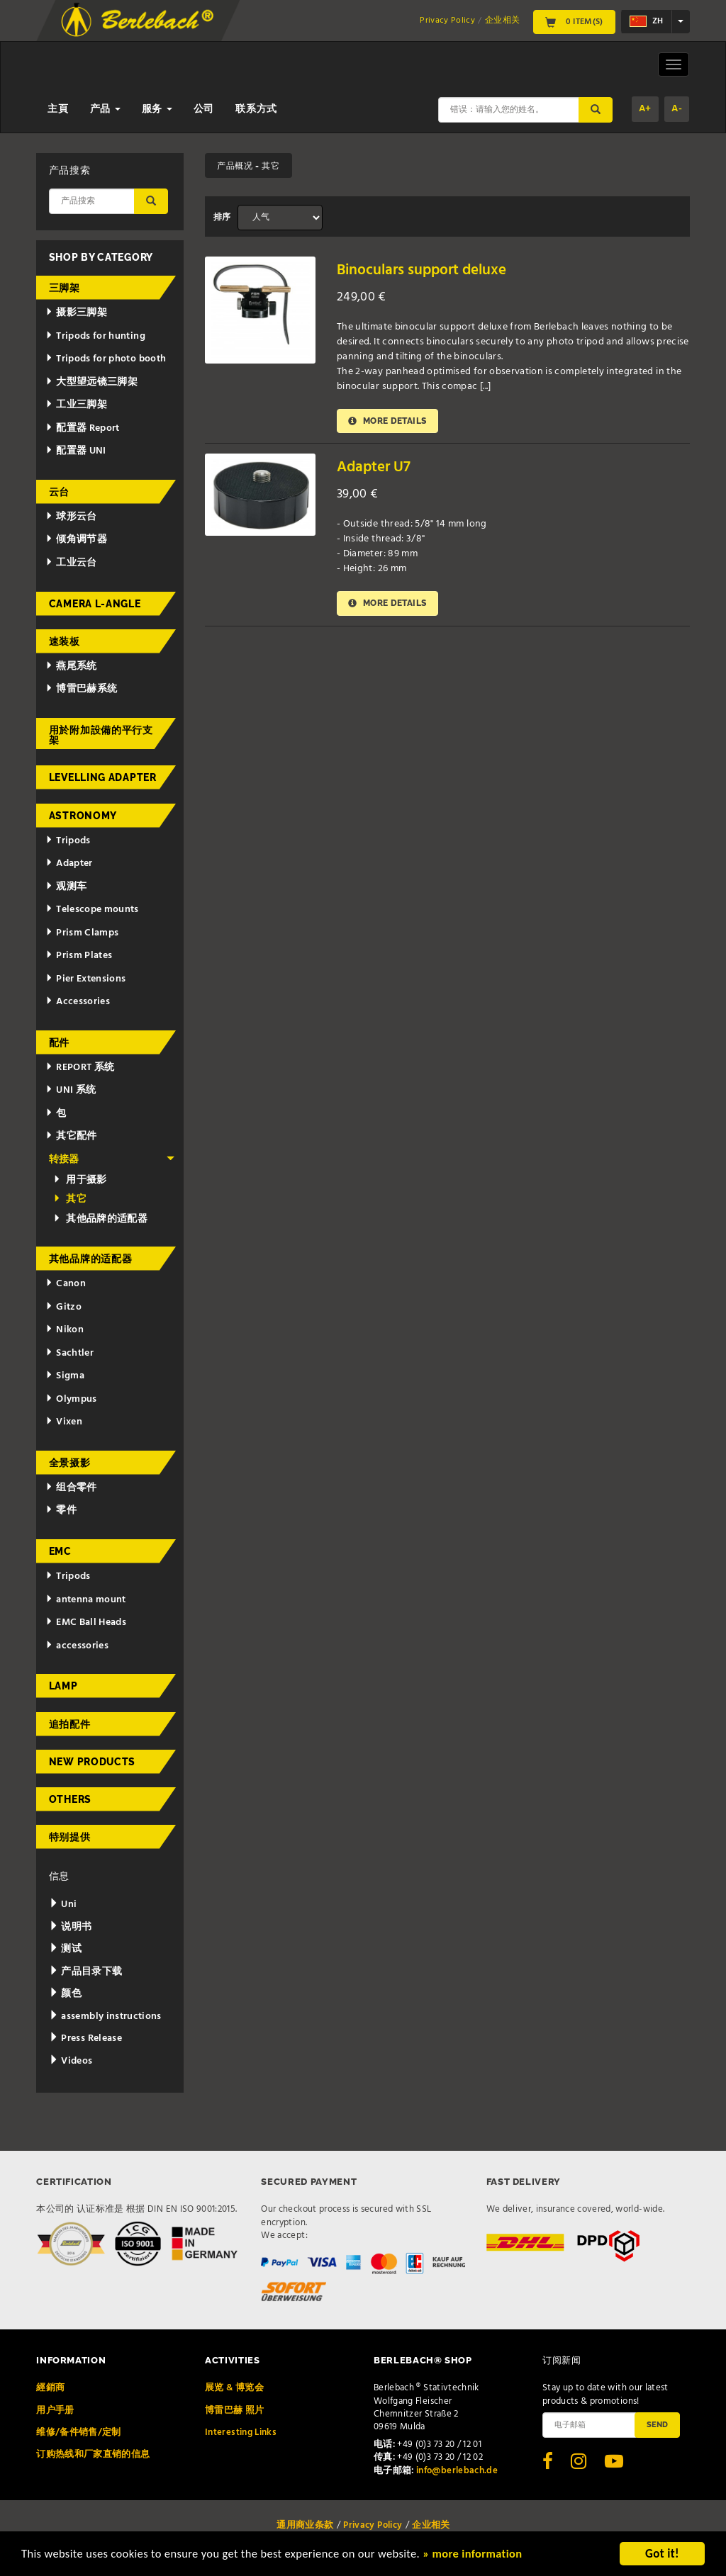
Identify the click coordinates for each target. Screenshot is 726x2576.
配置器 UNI (75, 451)
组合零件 (70, 1488)
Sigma (64, 1376)
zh (646, 21)
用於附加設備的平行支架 (101, 735)
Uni (63, 1904)
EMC (60, 1551)
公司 (204, 109)
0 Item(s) (574, 22)
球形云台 (70, 517)
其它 (69, 1199)
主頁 (58, 109)
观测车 (65, 887)
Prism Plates (78, 955)
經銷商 (50, 2387)
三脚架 (64, 287)
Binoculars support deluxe (421, 270)
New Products (92, 1761)
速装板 (64, 641)
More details (388, 420)
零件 (61, 1510)
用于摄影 (80, 1180)
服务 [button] (157, 109)
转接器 (111, 1160)
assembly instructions (105, 2016)
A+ (645, 109)
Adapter (68, 863)
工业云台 (70, 563)
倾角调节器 (76, 539)
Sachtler (69, 1353)
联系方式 (256, 109)
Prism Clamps (81, 933)
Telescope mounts (91, 909)
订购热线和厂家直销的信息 (93, 2454)
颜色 (65, 1994)
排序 (222, 217)
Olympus (70, 1399)
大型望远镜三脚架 (91, 382)
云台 (59, 491)
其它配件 (70, 1136)
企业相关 (502, 20)
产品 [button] (105, 109)
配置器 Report (82, 428)
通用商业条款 (305, 2525)
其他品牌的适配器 (100, 1219)
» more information (486, 2555)
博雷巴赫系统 (81, 689)
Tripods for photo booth (105, 359)
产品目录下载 (86, 1972)
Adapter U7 (374, 468)
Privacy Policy (447, 20)
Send (657, 2424)
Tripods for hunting (95, 336)
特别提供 (70, 1837)
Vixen (63, 1422)
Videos (71, 2061)
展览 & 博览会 (234, 2387)
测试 (65, 1949)
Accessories (77, 1002)
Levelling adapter (103, 777)
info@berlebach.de (457, 2470)
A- (676, 109)
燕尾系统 (70, 666)
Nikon (64, 1330)
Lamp (63, 1686)
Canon (65, 1284)
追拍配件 (70, 1724)
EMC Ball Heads (85, 1622)
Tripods (67, 841)
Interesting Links (241, 2432)
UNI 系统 (70, 1090)
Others (70, 1799)
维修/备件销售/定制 (78, 2432)
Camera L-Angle (95, 603)
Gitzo (63, 1307)
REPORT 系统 (79, 1067)
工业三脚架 (76, 405)
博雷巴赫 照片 (234, 2410)
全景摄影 (70, 1462)
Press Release (85, 2038)
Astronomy (83, 815)
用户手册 (55, 2410)
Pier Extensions (85, 979)
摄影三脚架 (76, 313)
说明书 (70, 1927)
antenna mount (85, 1600)
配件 (59, 1042)
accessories (76, 1646)
